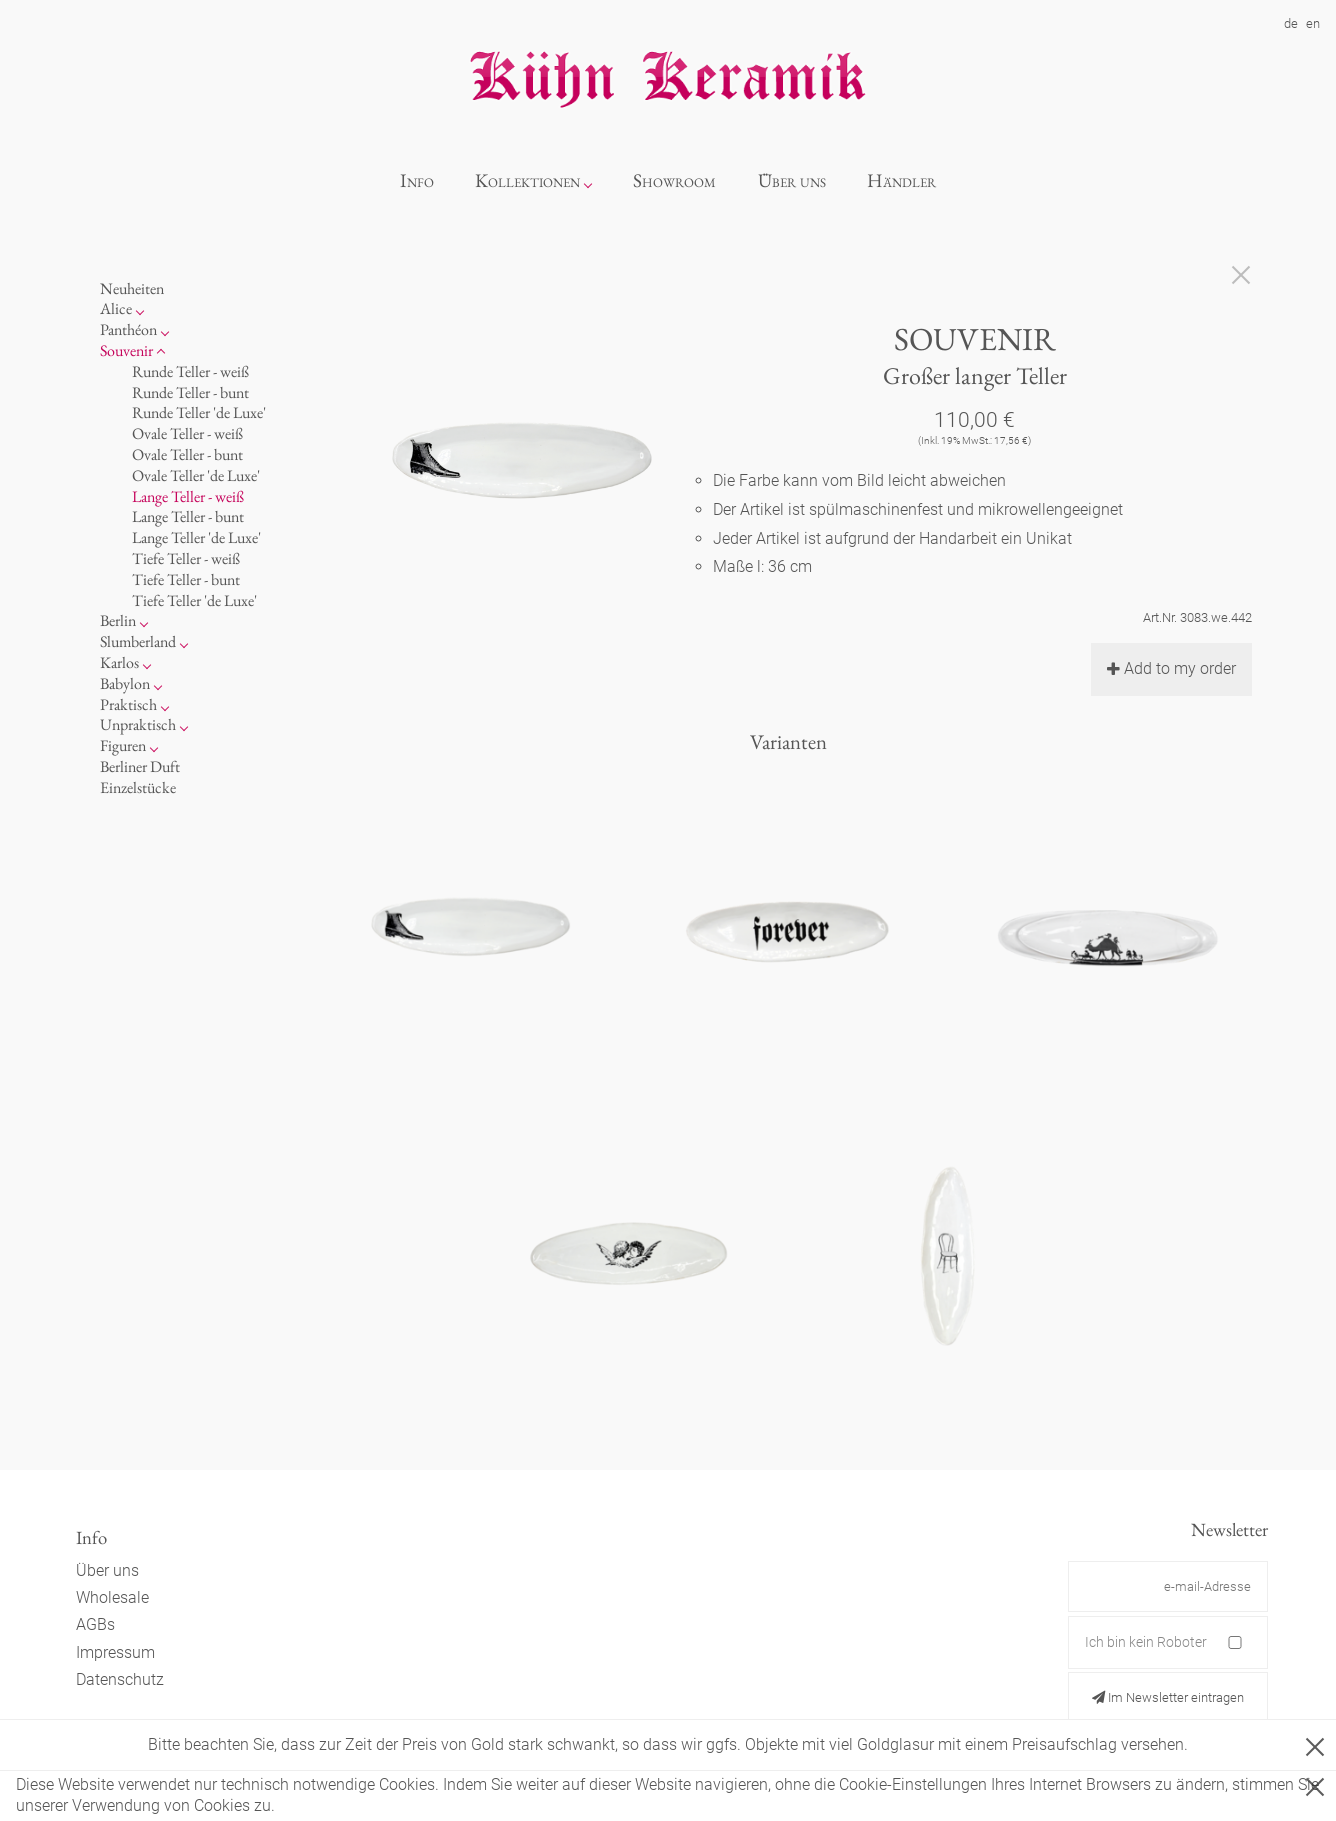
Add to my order (1171, 668)
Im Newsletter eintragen (1168, 1697)
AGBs (95, 1624)
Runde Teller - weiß (190, 371)
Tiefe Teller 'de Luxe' (194, 600)
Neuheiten (132, 288)
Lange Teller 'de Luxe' (196, 537)
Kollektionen (527, 180)
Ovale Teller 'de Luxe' (196, 475)
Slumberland (138, 641)
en (1313, 23)
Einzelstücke (138, 787)
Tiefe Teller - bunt (186, 579)
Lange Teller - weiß (188, 496)
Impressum (115, 1652)
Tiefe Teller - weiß (186, 558)
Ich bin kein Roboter (1146, 1642)
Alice (116, 308)
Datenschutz (120, 1679)
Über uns (792, 180)
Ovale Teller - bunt (187, 454)
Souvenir (126, 350)
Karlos (119, 662)
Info (417, 180)
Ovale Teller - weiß (187, 433)
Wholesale (112, 1597)
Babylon (125, 683)
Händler (901, 180)
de (1291, 23)
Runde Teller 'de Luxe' (199, 412)
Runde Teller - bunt (190, 392)
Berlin (118, 620)
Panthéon (128, 329)
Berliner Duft (140, 766)
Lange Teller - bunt (188, 516)
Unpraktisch (138, 724)
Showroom (674, 180)
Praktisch (128, 704)
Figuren (123, 745)
